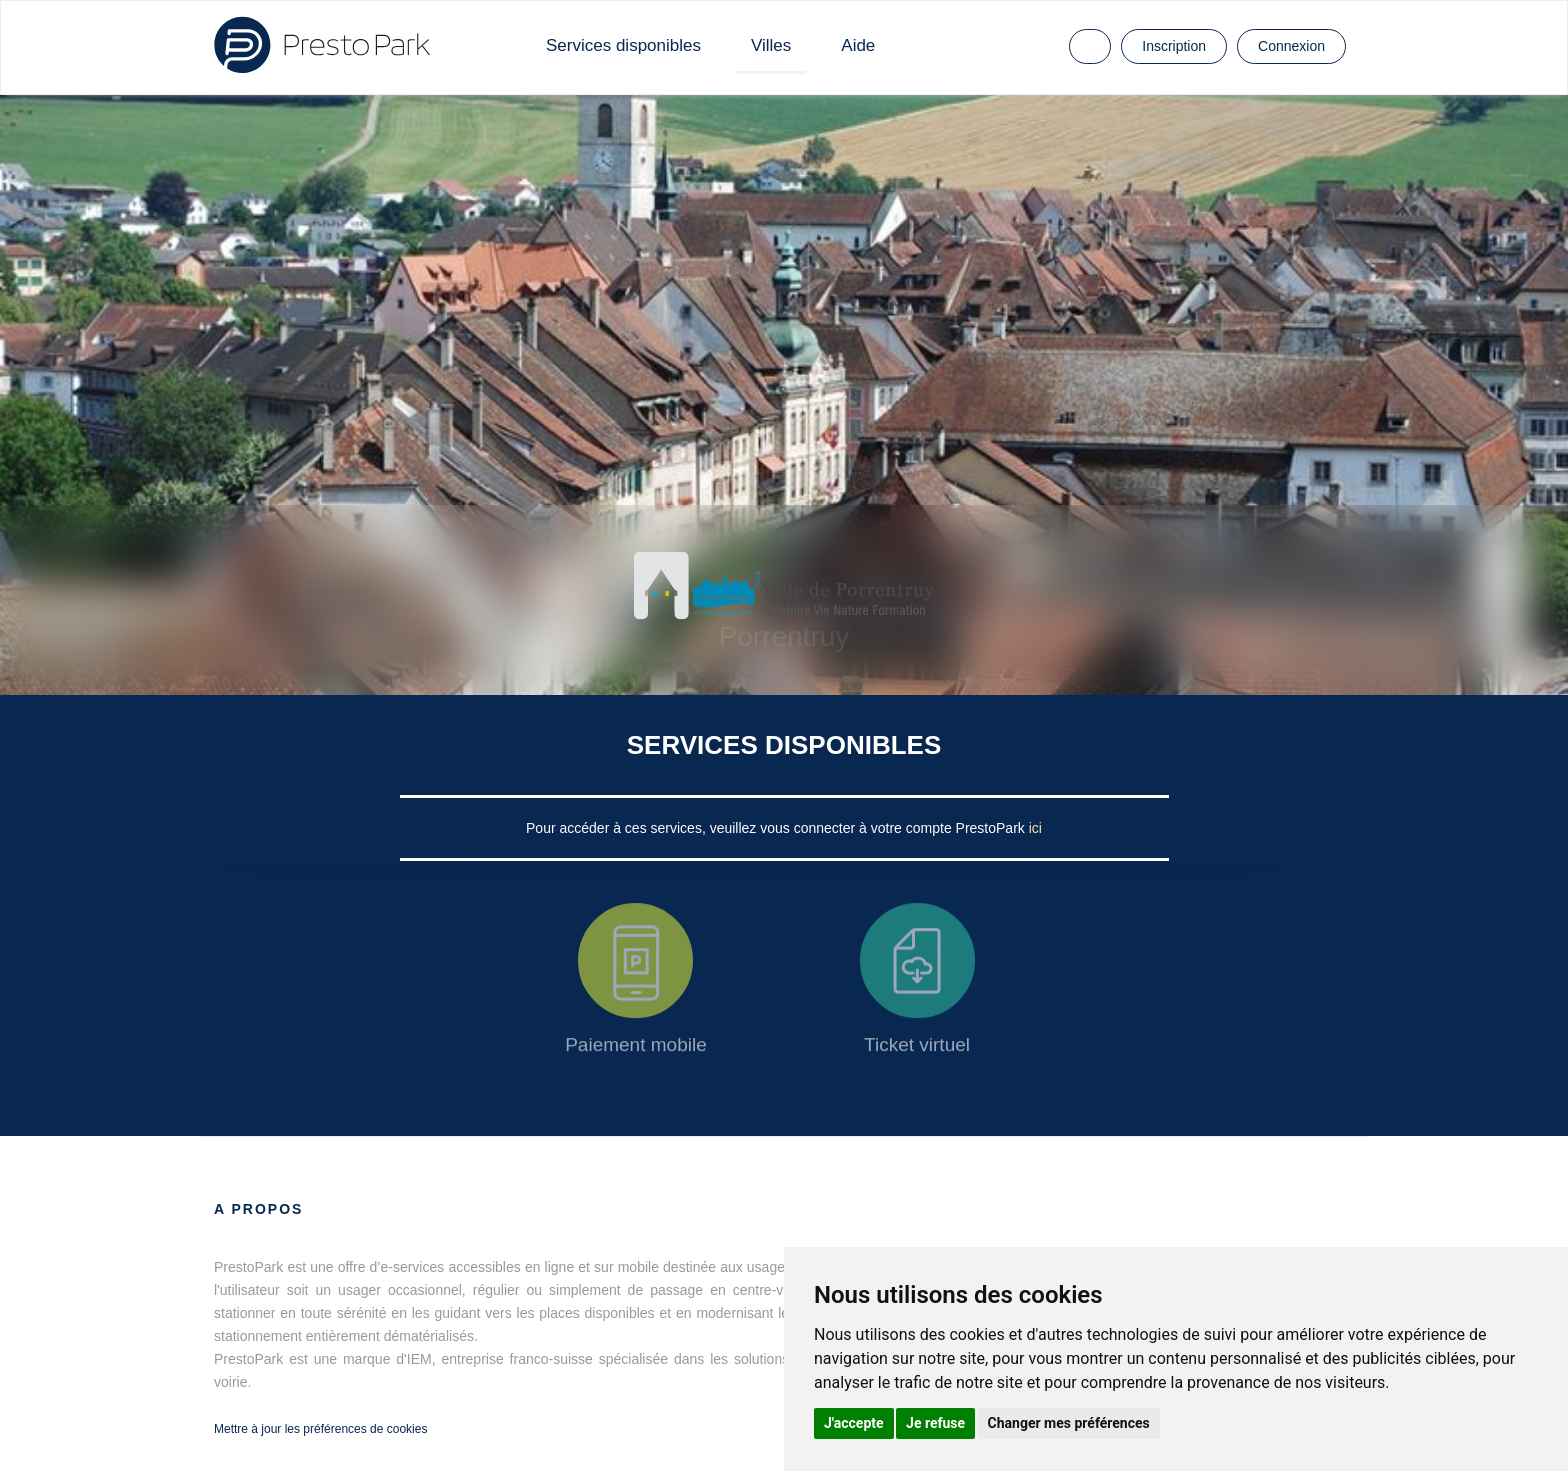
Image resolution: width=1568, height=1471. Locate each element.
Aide (858, 45)
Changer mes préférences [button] (1069, 1423)
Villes (771, 45)
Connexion (1291, 46)
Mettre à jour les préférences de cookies (320, 1429)
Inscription (1174, 46)
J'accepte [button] (854, 1423)
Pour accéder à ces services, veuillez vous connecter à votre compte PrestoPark (777, 828)
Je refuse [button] (935, 1423)
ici (1035, 828)
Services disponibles (623, 45)
